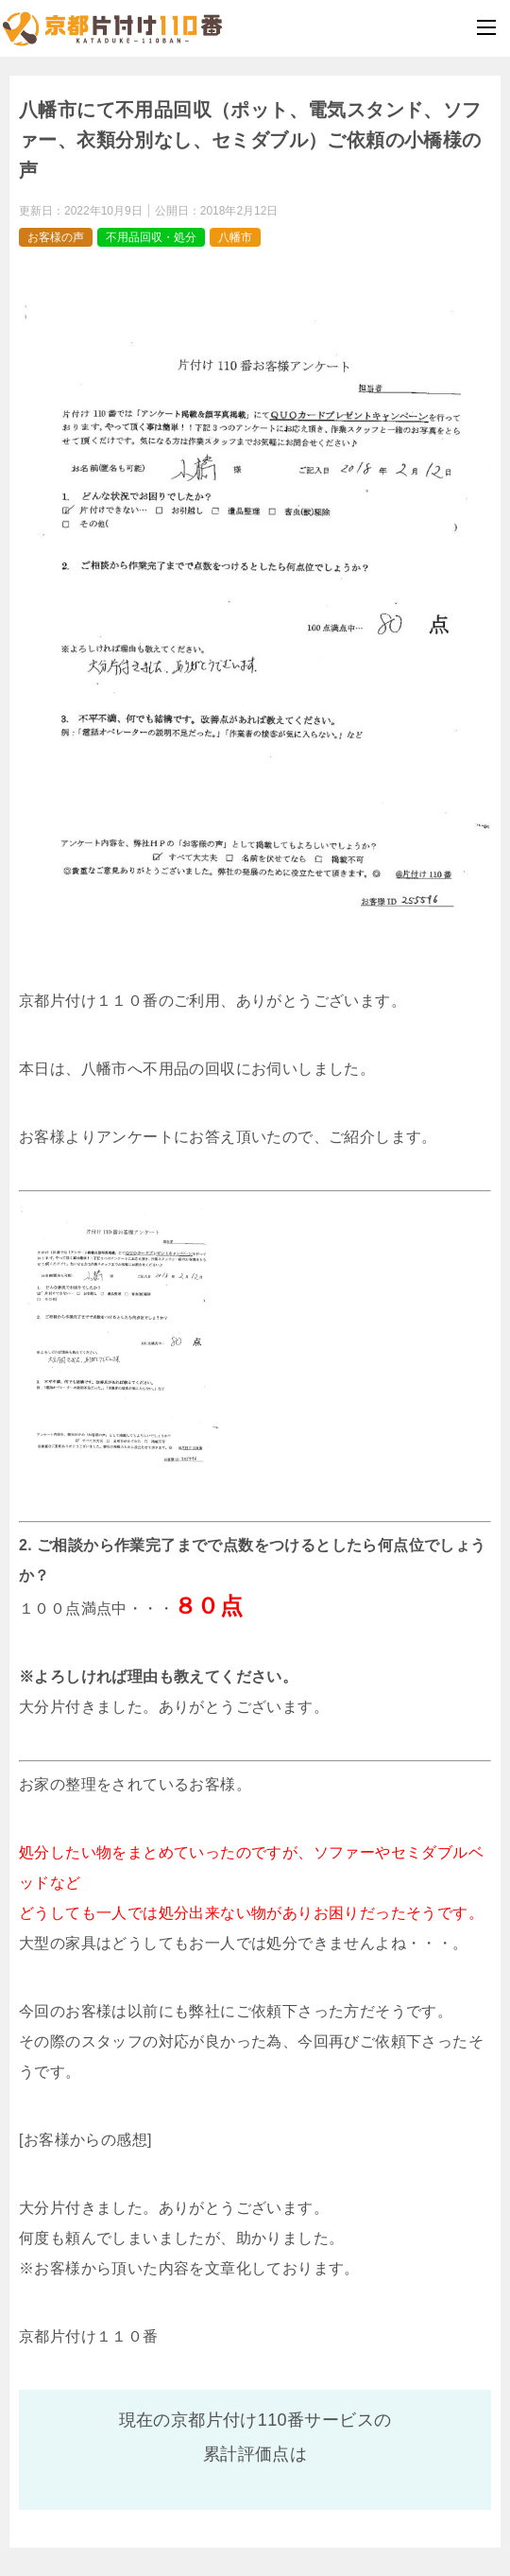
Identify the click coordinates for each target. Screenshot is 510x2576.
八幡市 (235, 237)
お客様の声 (55, 237)
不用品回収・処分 (151, 237)
